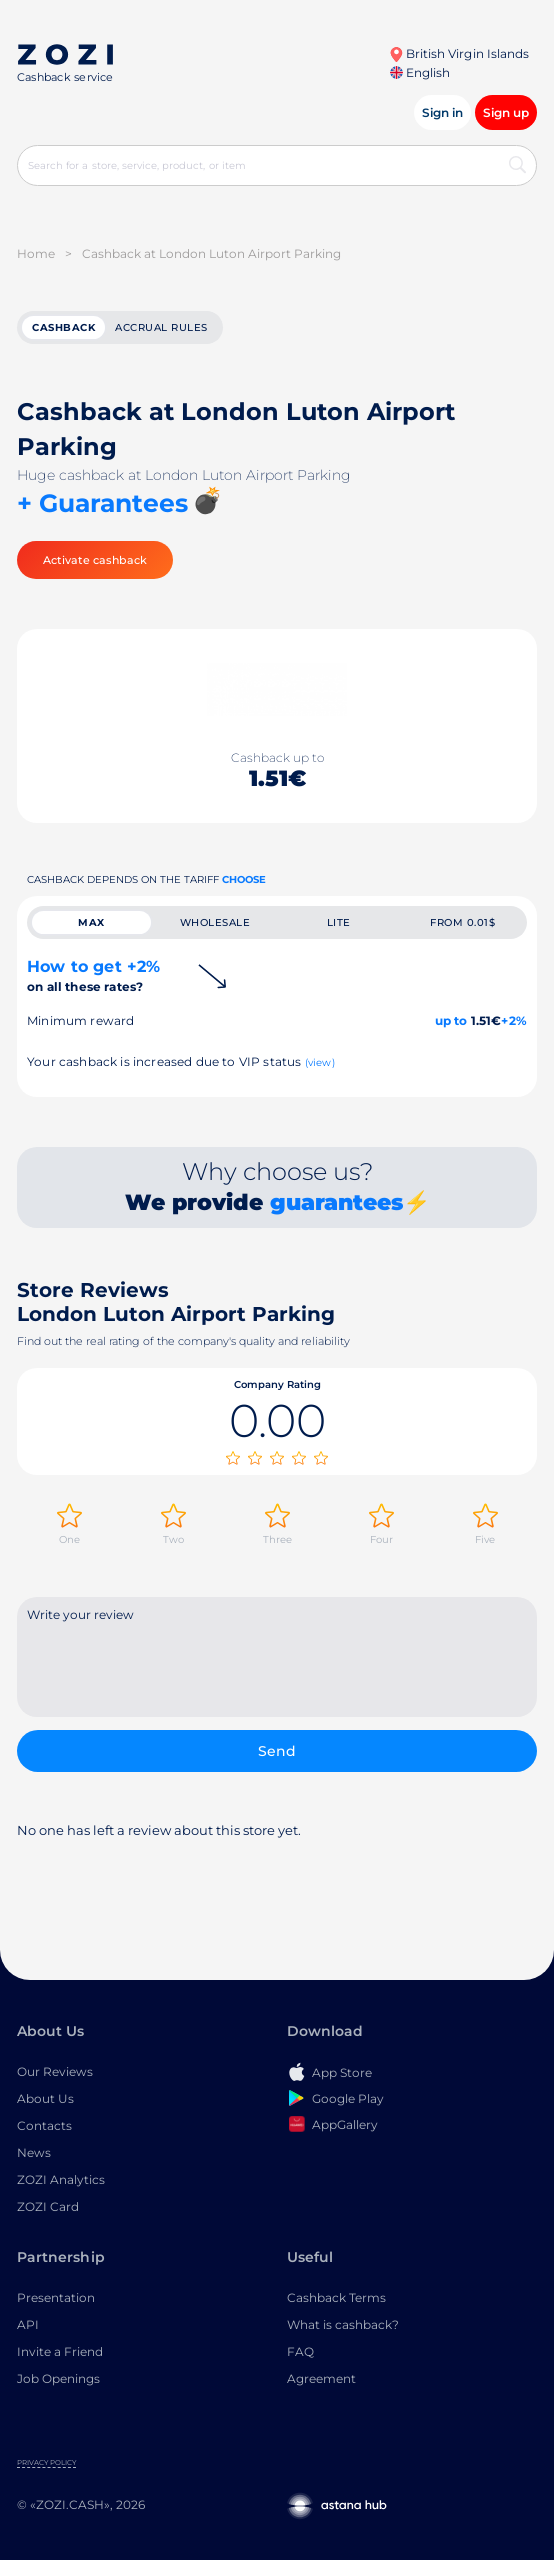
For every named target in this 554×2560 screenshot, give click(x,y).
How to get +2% (93, 975)
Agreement (321, 2378)
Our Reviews (55, 2071)
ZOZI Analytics (61, 2179)
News (34, 2152)
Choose (244, 879)
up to (451, 1020)
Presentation (56, 2297)
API (28, 2324)
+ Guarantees (102, 503)
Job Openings (58, 2378)
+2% (514, 1020)
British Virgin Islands (459, 53)
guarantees (336, 1202)
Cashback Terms (336, 2297)
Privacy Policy (46, 2462)
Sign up (506, 112)
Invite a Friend (60, 2351)
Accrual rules (161, 327)
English (420, 72)
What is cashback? (343, 2324)
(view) (320, 1062)
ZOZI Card (48, 2206)
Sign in (442, 112)
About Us (45, 2098)
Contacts (44, 2125)
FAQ (300, 2351)
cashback (63, 327)
